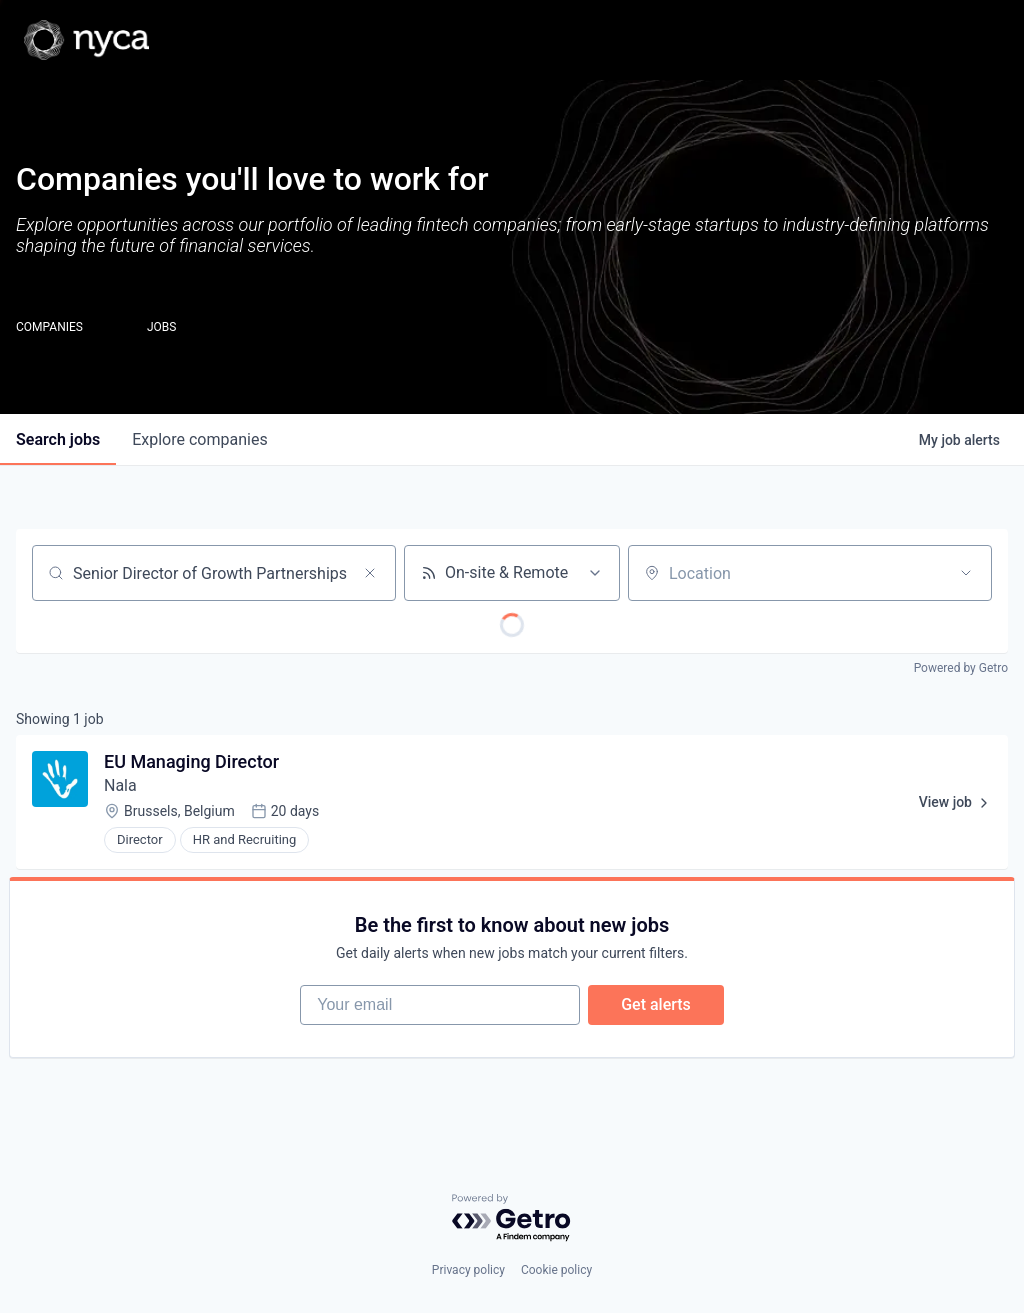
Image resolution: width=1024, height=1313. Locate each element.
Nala (120, 785)
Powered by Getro (961, 668)
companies (199, 439)
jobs (58, 439)
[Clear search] (370, 573)
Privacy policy (468, 1270)
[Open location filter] (966, 573)
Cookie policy (556, 1270)
